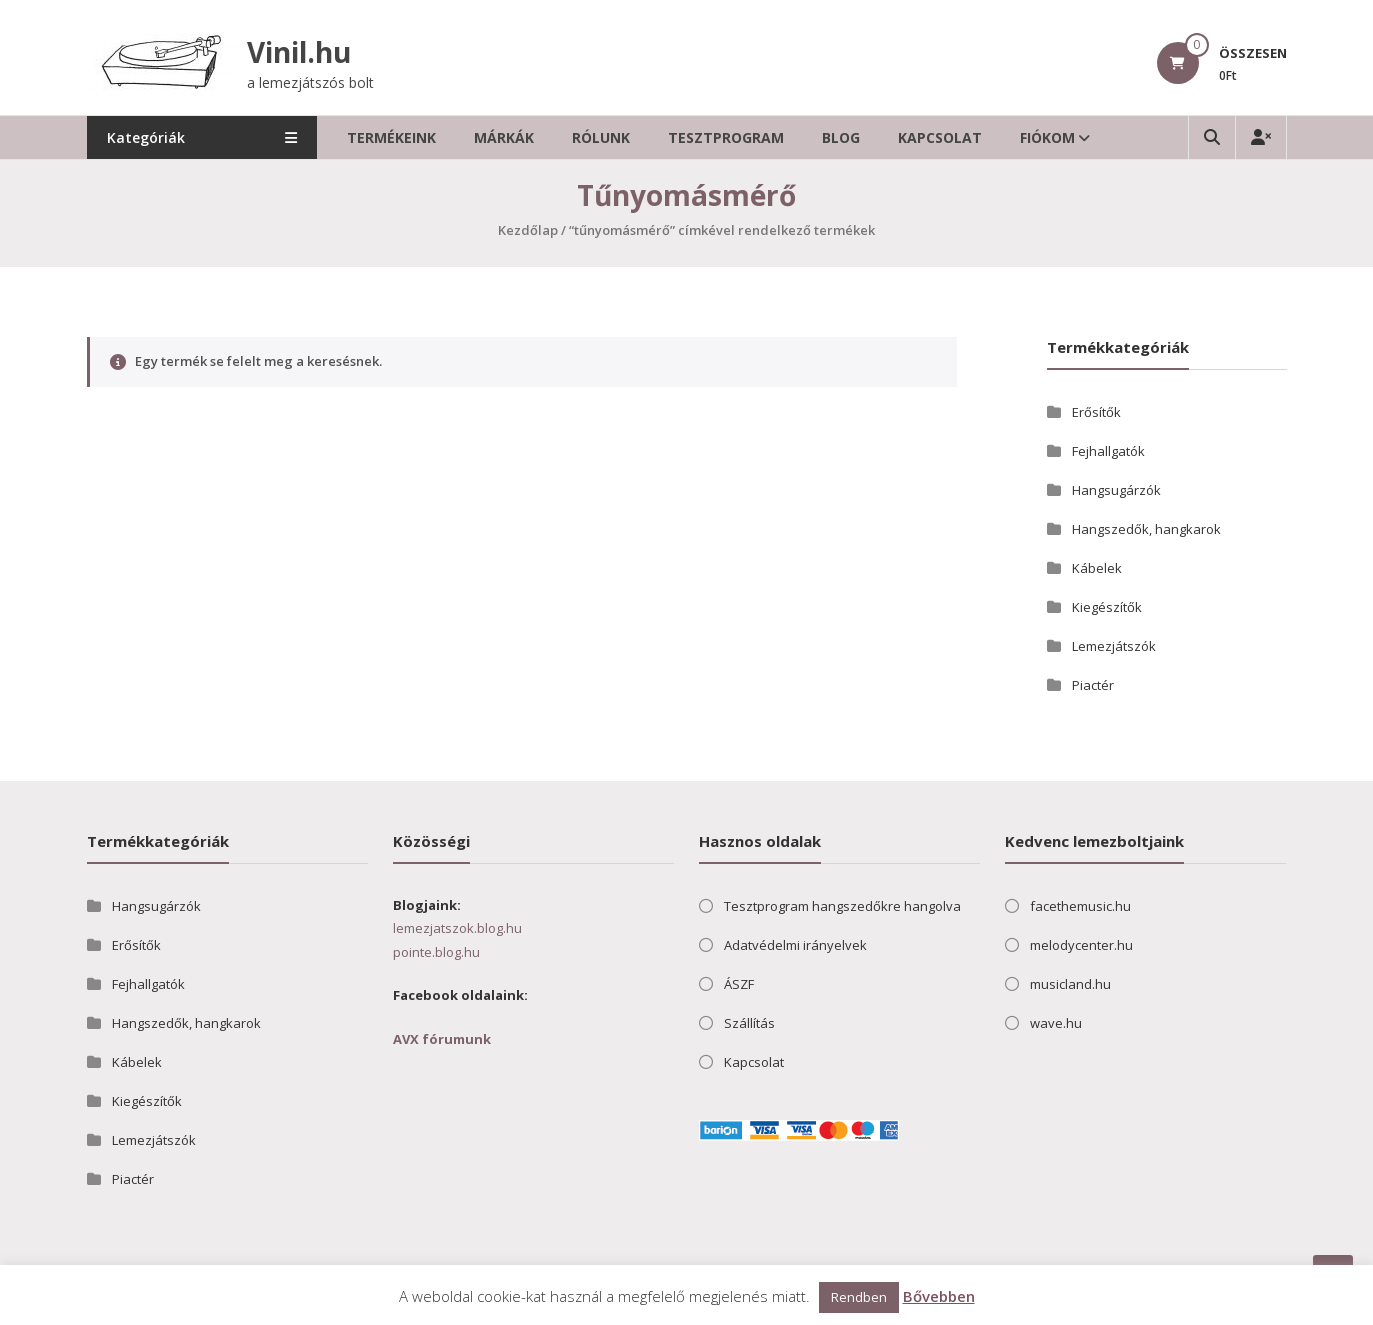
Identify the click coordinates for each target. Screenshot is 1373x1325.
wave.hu (1056, 1023)
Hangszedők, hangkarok (1146, 529)
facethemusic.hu (1080, 906)
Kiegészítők (1107, 607)
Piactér (1093, 685)
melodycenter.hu (1081, 945)
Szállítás (749, 1023)
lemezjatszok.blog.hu (457, 928)
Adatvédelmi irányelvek (795, 945)
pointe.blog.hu (436, 952)
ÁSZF (739, 984)
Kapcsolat (940, 137)
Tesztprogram (726, 137)
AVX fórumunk (442, 1039)
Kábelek (1097, 568)
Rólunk (601, 137)
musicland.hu (1070, 984)
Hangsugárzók (1116, 490)
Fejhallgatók (1108, 451)
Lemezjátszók (1114, 646)
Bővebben (939, 1296)
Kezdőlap (528, 230)
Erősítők (1096, 412)
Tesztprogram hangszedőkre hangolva (842, 906)
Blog (841, 137)
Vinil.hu (299, 52)
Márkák (504, 137)
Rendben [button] (859, 1297)
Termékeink (391, 137)
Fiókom (1047, 137)
